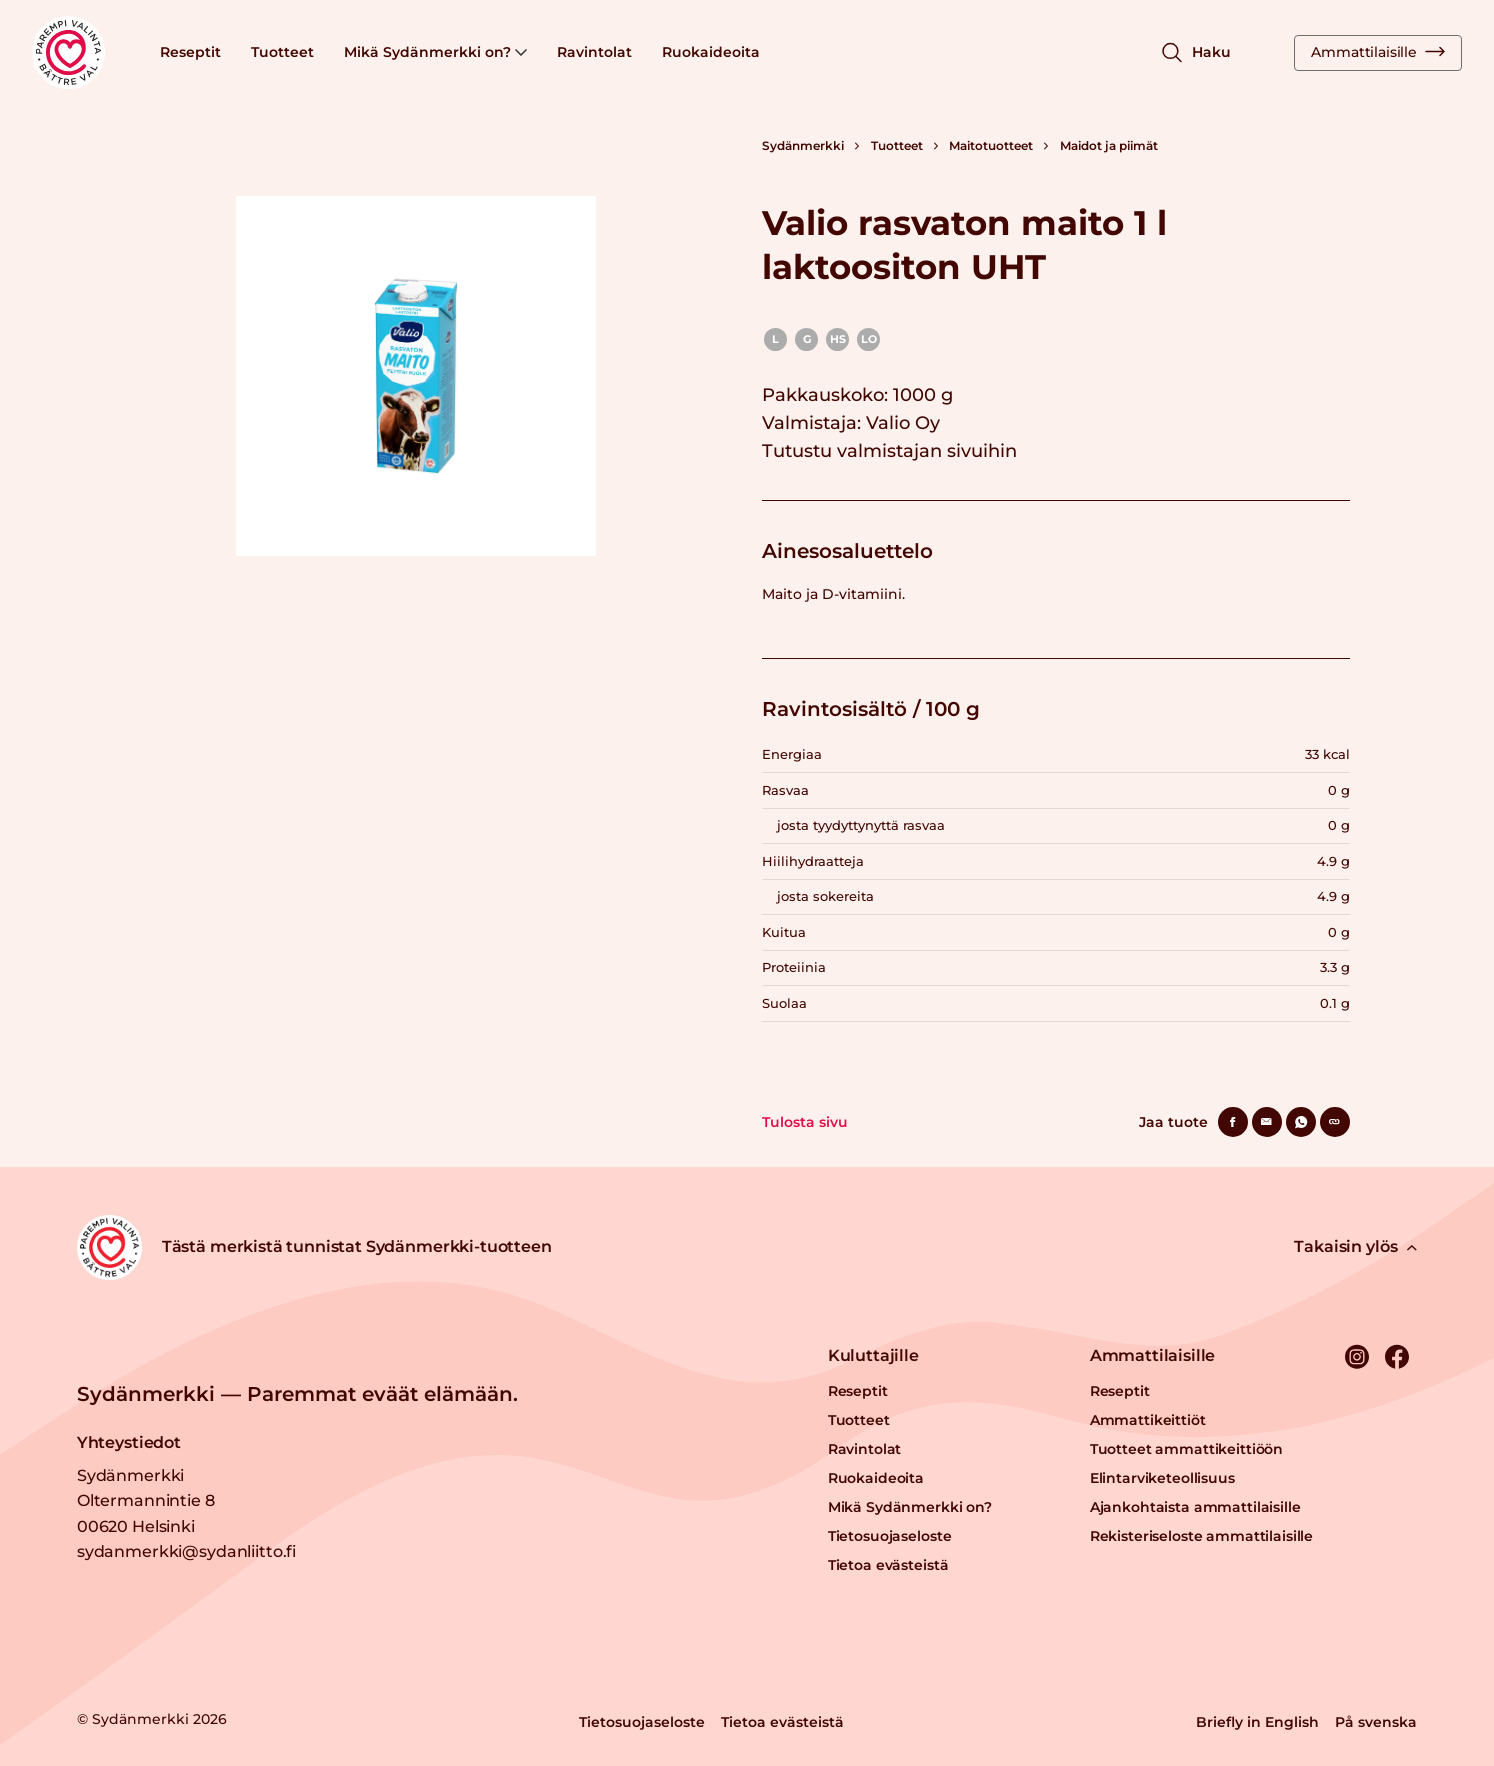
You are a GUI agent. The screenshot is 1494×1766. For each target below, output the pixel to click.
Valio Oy (903, 423)
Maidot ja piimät (1109, 145)
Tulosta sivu (805, 1122)
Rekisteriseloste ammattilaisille (1202, 1536)
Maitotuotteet (991, 145)
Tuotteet (282, 52)
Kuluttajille (873, 1355)
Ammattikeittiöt (1148, 1420)
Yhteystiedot (129, 1442)
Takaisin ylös (1355, 1246)
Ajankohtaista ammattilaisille (1195, 1507)
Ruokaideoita (711, 52)
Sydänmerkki (803, 145)
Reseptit (190, 52)
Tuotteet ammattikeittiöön (1187, 1449)
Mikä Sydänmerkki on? (435, 52)
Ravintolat (594, 52)
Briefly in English (1257, 1722)
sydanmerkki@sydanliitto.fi (186, 1551)
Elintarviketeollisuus (1162, 1478)
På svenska (1376, 1722)
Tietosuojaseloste (890, 1536)
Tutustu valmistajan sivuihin (889, 451)
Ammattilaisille (1378, 52)
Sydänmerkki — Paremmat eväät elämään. (297, 1394)
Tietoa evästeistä (888, 1565)
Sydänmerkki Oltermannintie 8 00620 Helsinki (146, 1501)
